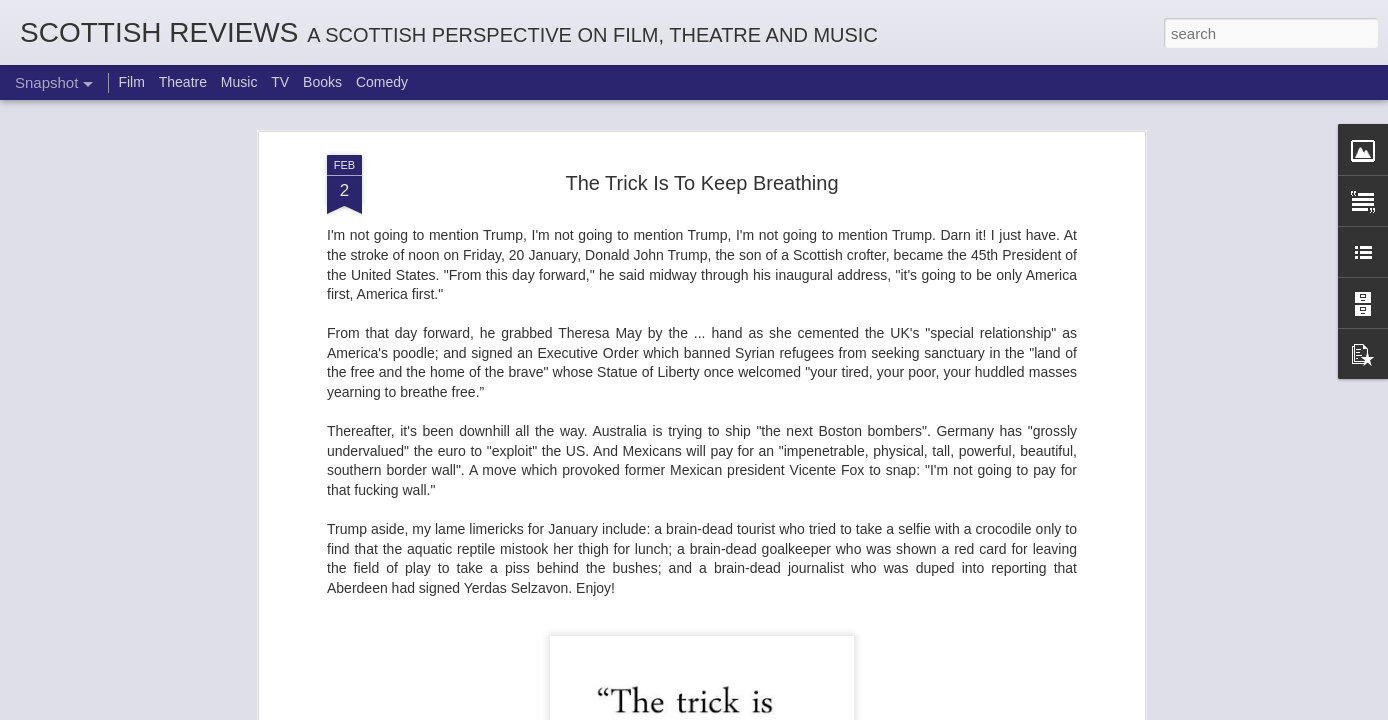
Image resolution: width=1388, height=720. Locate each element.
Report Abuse (815, 709)
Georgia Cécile (1095, 626)
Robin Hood (859, 615)
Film (131, 82)
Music (239, 82)
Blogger (756, 709)
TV (280, 82)
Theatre (183, 82)
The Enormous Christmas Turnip (159, 616)
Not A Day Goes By (611, 618)
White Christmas (376, 627)
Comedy (382, 82)
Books (322, 82)
